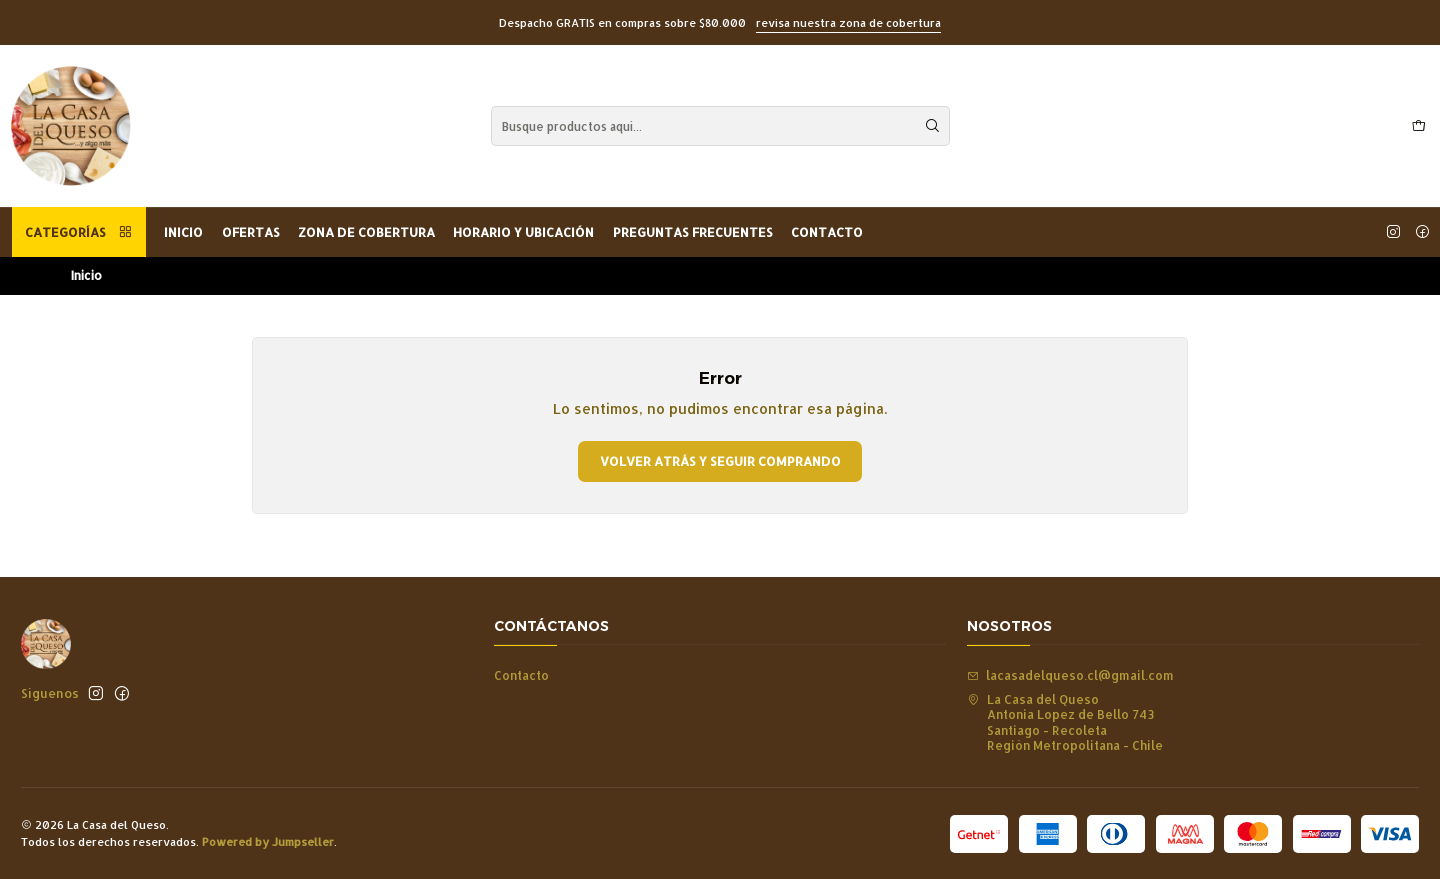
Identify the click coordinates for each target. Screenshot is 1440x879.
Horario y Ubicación (523, 232)
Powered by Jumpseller (268, 841)
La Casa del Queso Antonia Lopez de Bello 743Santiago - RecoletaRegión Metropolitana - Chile (1065, 722)
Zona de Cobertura (366, 232)
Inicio (183, 232)
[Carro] (1418, 126)
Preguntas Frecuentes (693, 232)
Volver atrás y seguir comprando (720, 461)
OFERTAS (251, 232)
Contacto (827, 232)
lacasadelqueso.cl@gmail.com (1070, 675)
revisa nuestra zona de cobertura (848, 22)
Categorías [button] (79, 232)
